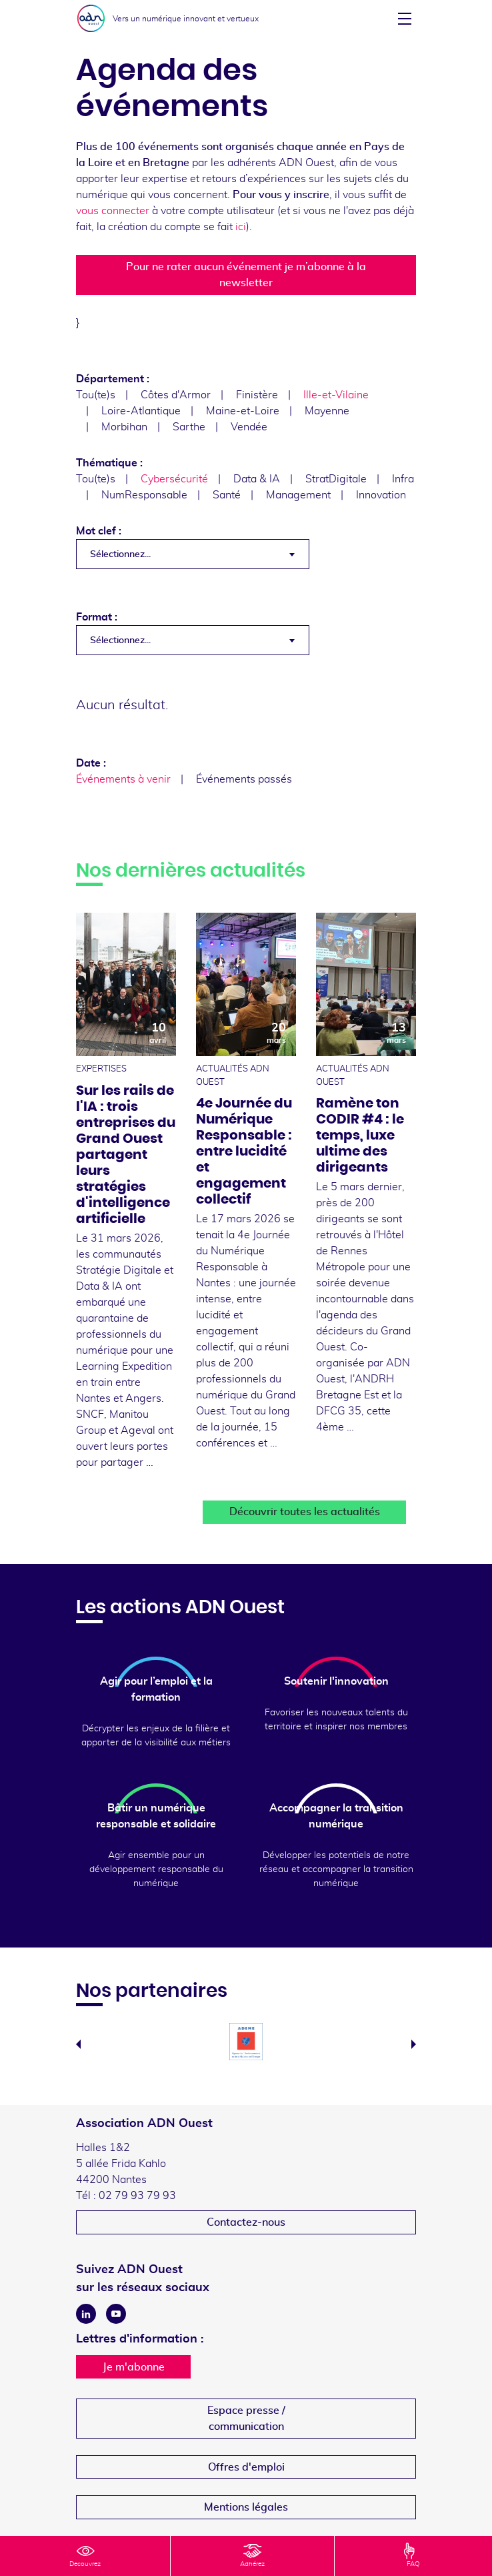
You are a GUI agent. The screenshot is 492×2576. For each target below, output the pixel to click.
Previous (78, 2044)
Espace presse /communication (246, 2418)
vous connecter (112, 210)
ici (240, 227)
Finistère (257, 395)
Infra (403, 479)
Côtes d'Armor (176, 395)
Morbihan (124, 427)
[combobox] (192, 554)
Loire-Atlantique (141, 411)
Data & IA (256, 479)
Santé (227, 495)
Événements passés (244, 779)
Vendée (249, 427)
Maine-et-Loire (242, 411)
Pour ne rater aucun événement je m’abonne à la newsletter (246, 275)
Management (298, 495)
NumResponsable (144, 495)
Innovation (381, 495)
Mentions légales (246, 2507)
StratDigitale (336, 479)
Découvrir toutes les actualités (304, 1512)
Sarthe (189, 427)
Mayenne (327, 411)
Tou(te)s (95, 395)
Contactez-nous (246, 2222)
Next (413, 2044)
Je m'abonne (134, 2367)
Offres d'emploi (246, 2467)
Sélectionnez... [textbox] (120, 554)
